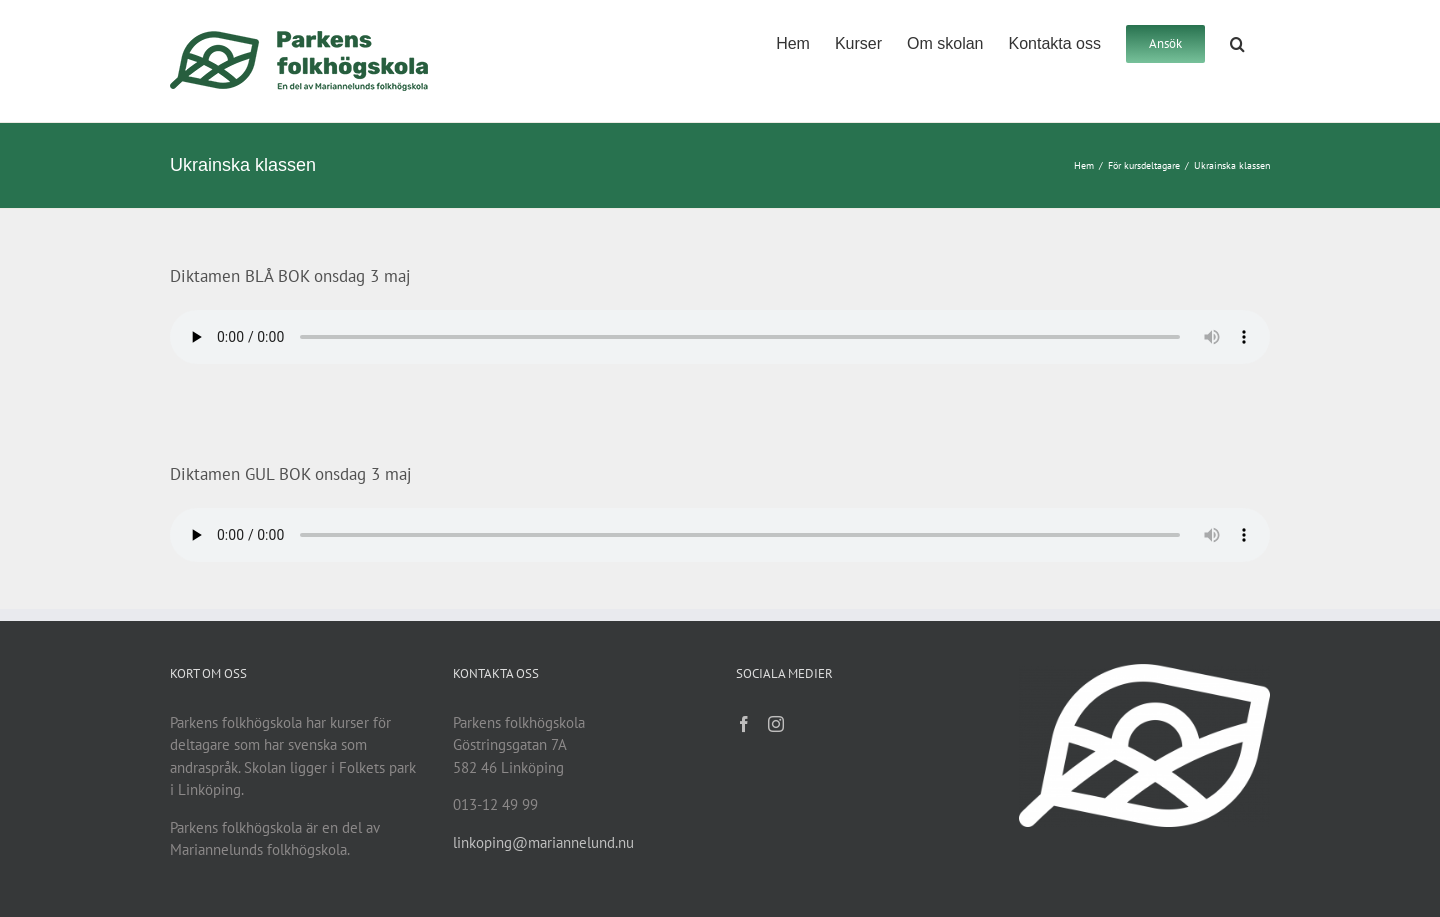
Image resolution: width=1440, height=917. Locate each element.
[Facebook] (744, 724)
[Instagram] (776, 724)
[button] (1237, 42)
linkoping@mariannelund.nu (543, 842)
